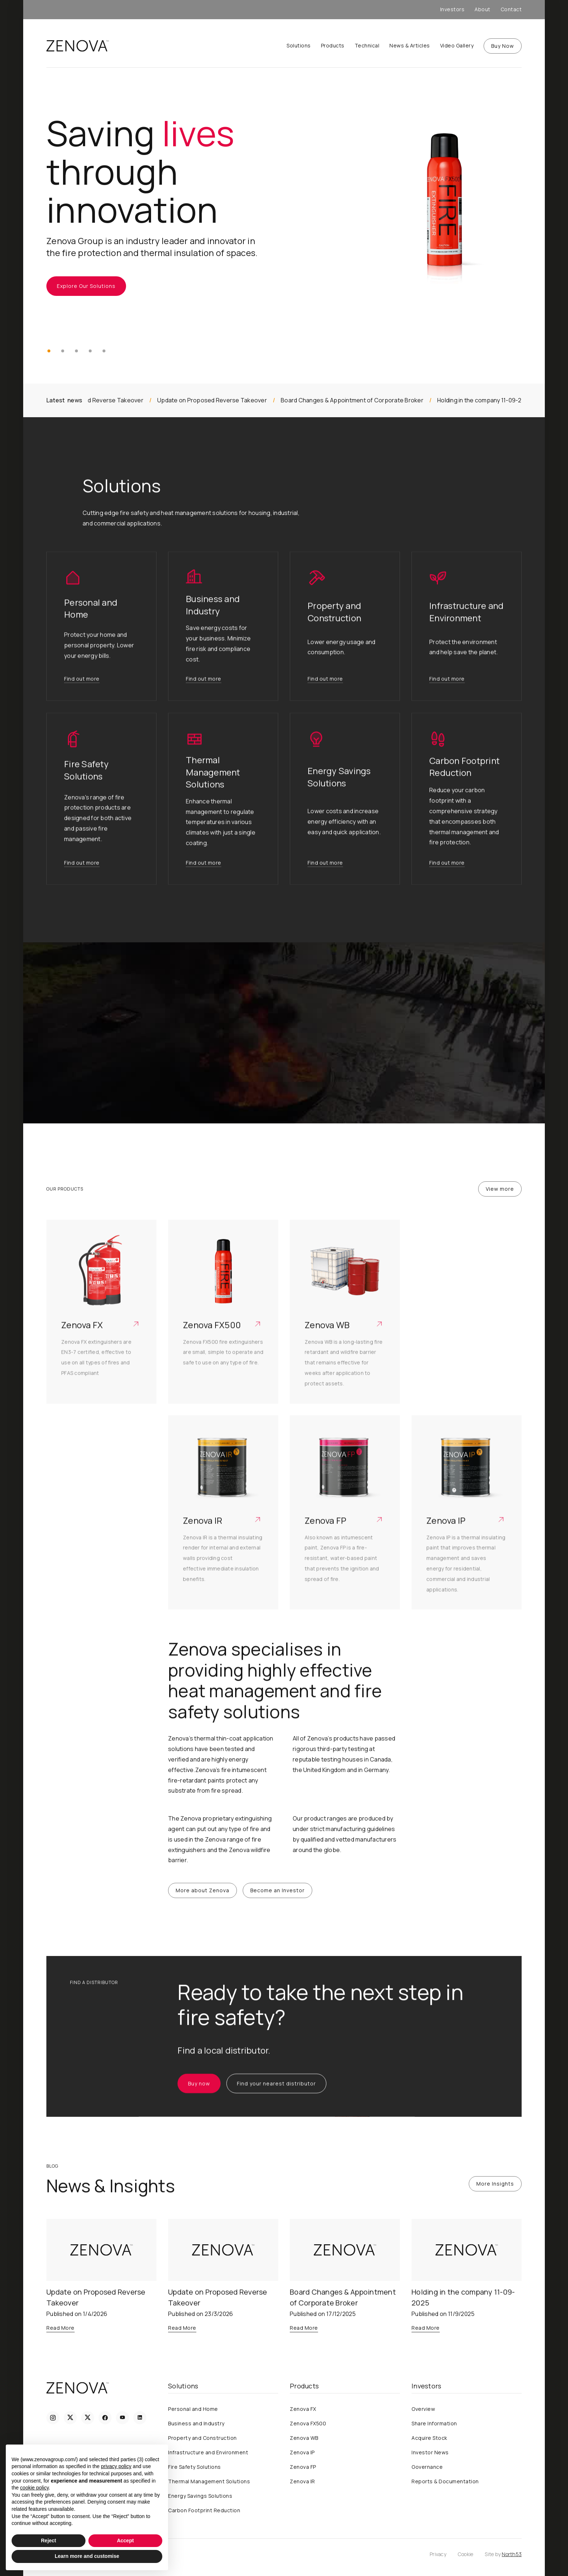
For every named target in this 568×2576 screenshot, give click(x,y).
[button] (48, 350)
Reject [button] (48, 2540)
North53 (512, 2554)
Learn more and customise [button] (87, 2556)
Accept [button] (125, 2540)
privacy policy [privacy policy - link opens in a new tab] (116, 2466)
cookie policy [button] (34, 2488)
